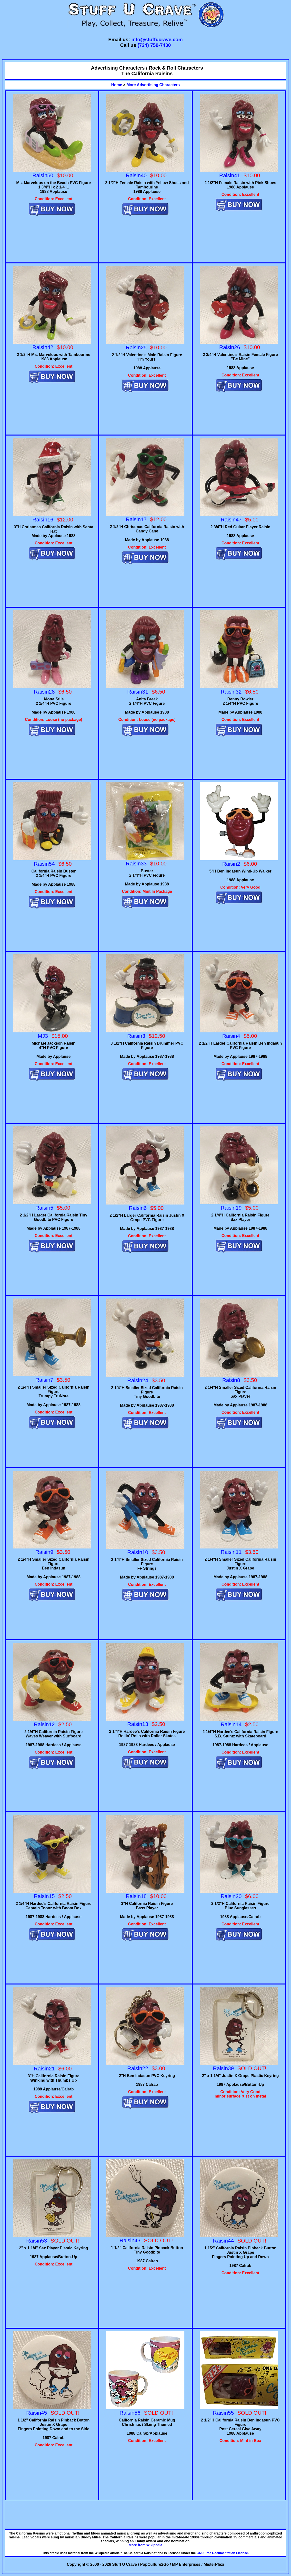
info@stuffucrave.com (157, 39)
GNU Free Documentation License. (223, 2553)
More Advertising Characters (153, 85)
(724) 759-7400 (154, 45)
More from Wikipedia (145, 2545)
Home (116, 85)
